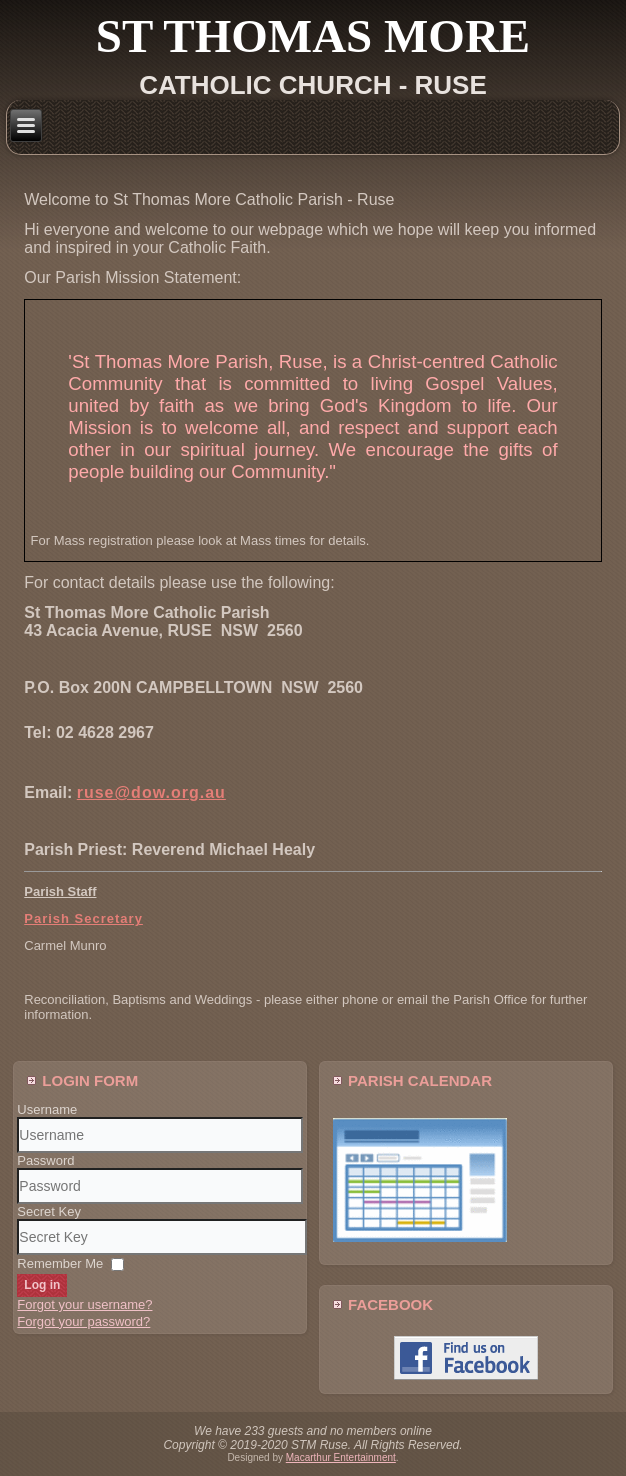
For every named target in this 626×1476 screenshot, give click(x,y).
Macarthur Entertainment (341, 1457)
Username (47, 1109)
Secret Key (49, 1211)
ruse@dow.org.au (151, 792)
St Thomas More (313, 36)
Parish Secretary (83, 918)
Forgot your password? (83, 1321)
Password (45, 1160)
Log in (42, 1285)
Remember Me (60, 1263)
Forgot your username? (84, 1304)
